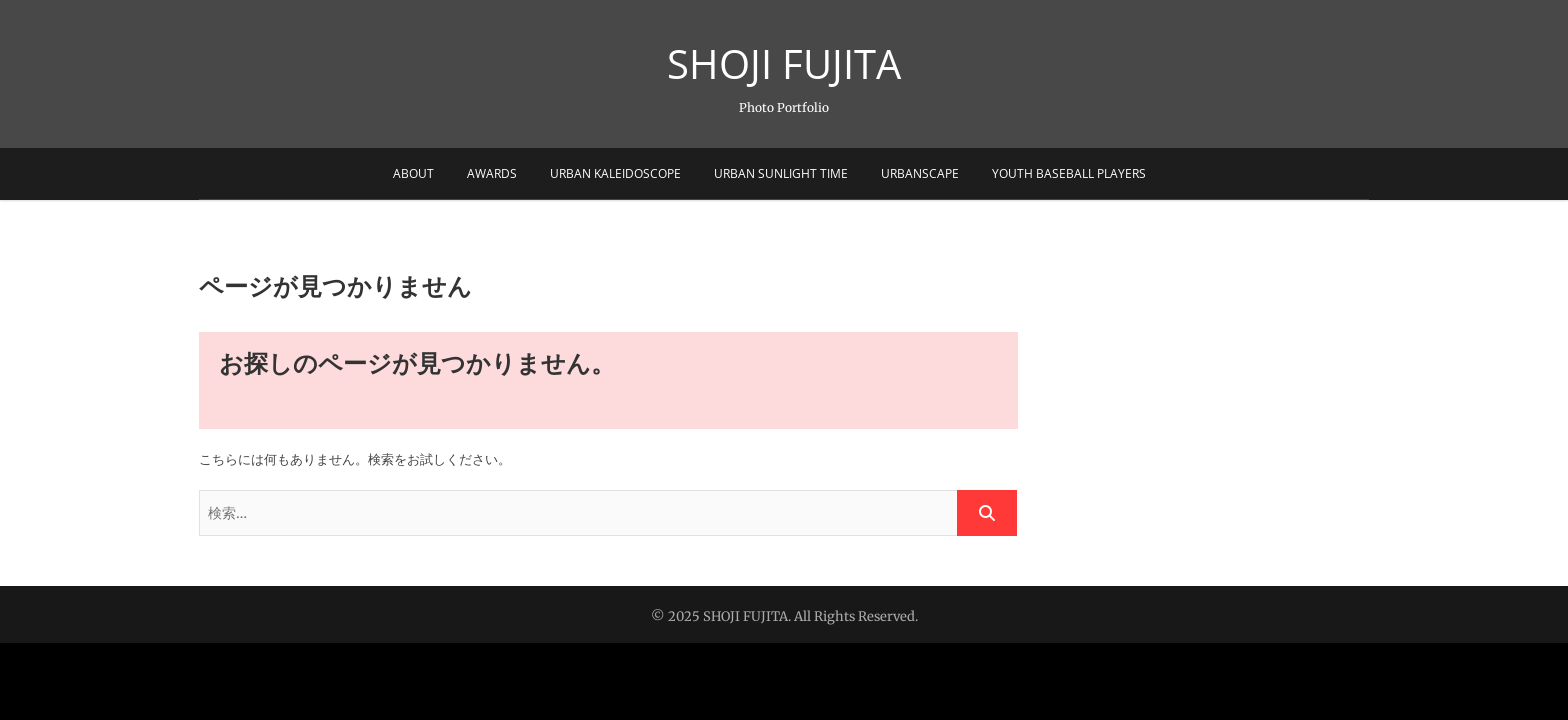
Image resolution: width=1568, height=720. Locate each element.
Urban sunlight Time (781, 173)
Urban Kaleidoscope (615, 173)
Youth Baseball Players (1069, 173)
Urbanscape (920, 173)
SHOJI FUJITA (784, 64)
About (413, 173)
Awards (492, 173)
